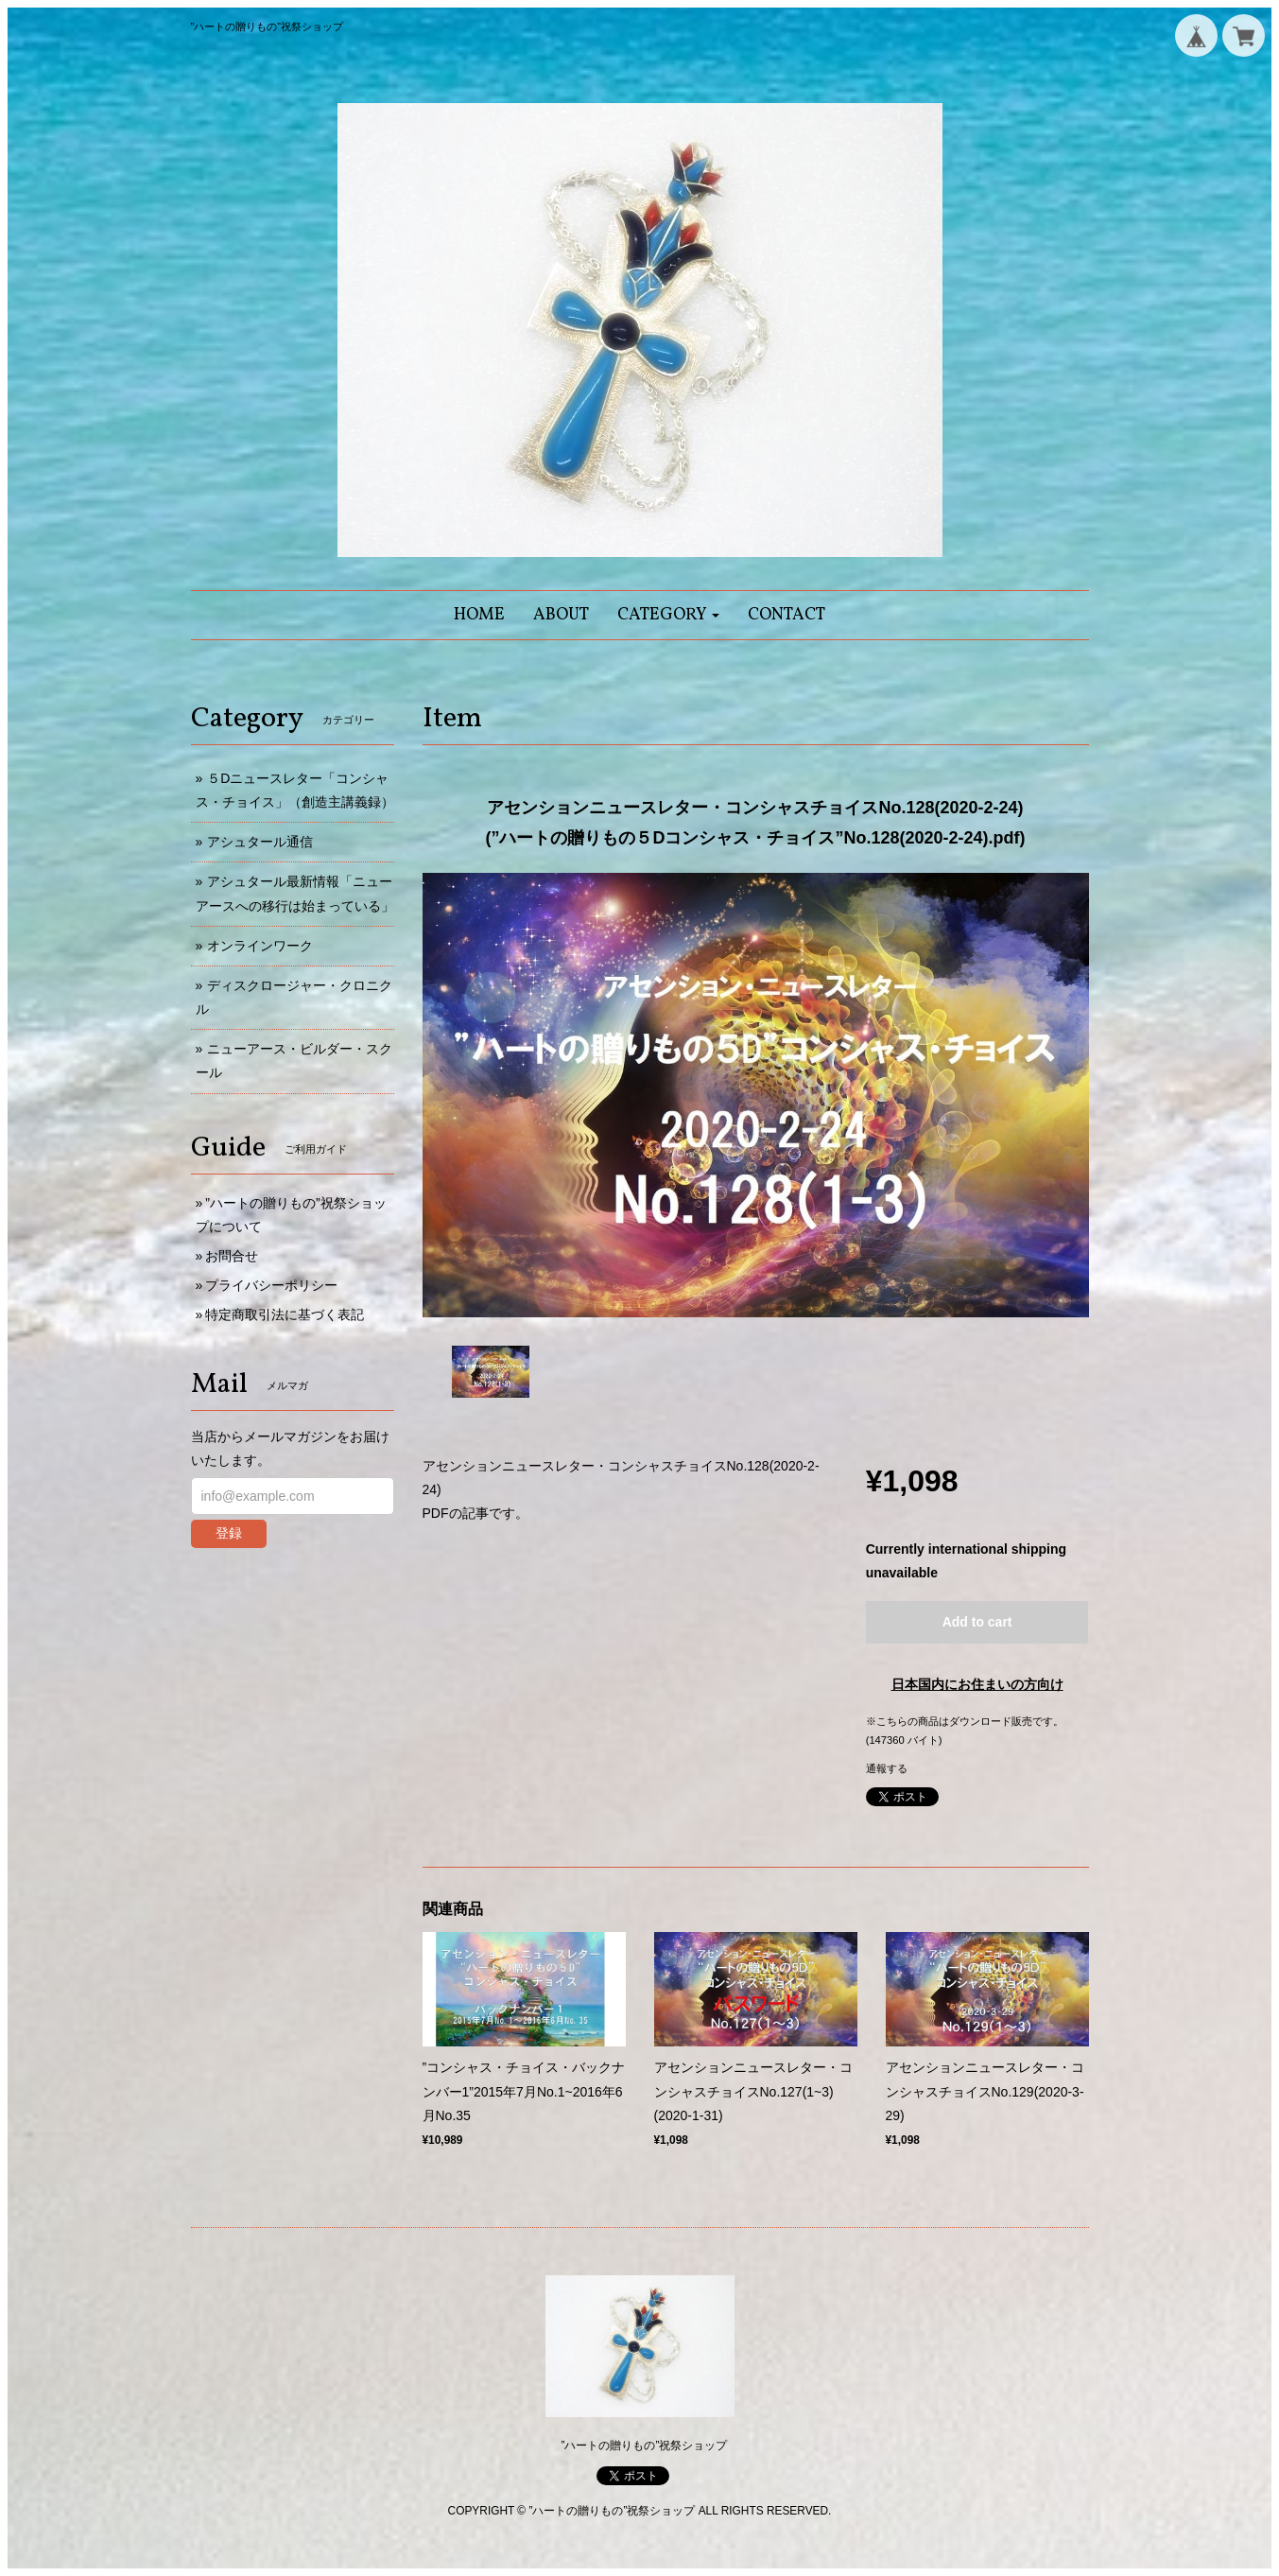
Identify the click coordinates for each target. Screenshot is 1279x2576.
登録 (229, 1532)
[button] (669, 615)
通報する (886, 1768)
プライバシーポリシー (271, 1285)
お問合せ (231, 1255)
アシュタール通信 (260, 841)
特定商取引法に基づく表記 (284, 1314)
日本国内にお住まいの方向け (977, 1684)
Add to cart (977, 1621)
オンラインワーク (260, 945)
